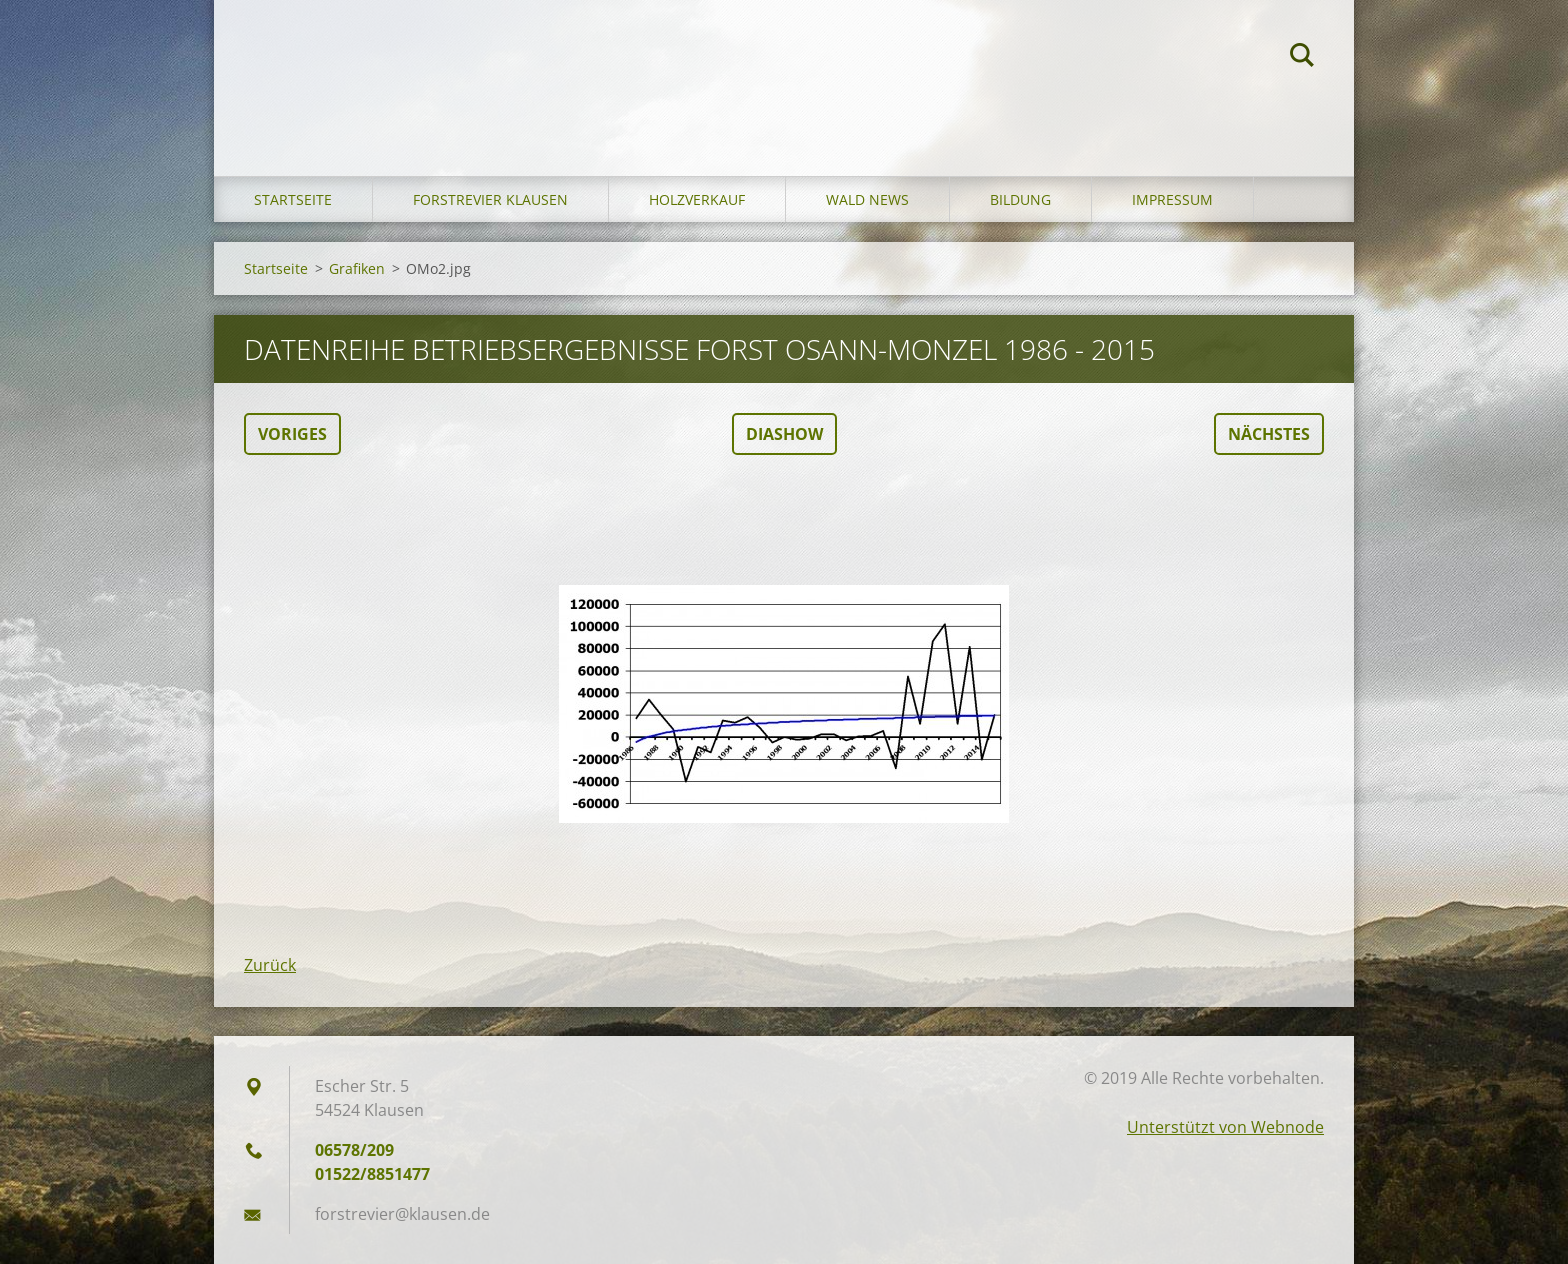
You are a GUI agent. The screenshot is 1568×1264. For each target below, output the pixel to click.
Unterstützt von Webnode (1225, 1127)
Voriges (292, 434)
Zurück (270, 965)
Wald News (867, 199)
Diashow (784, 434)
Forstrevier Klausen (490, 199)
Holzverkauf (697, 199)
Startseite (293, 199)
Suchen (1302, 58)
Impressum (1172, 199)
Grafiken (357, 268)
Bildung (1020, 199)
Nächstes (1269, 434)
